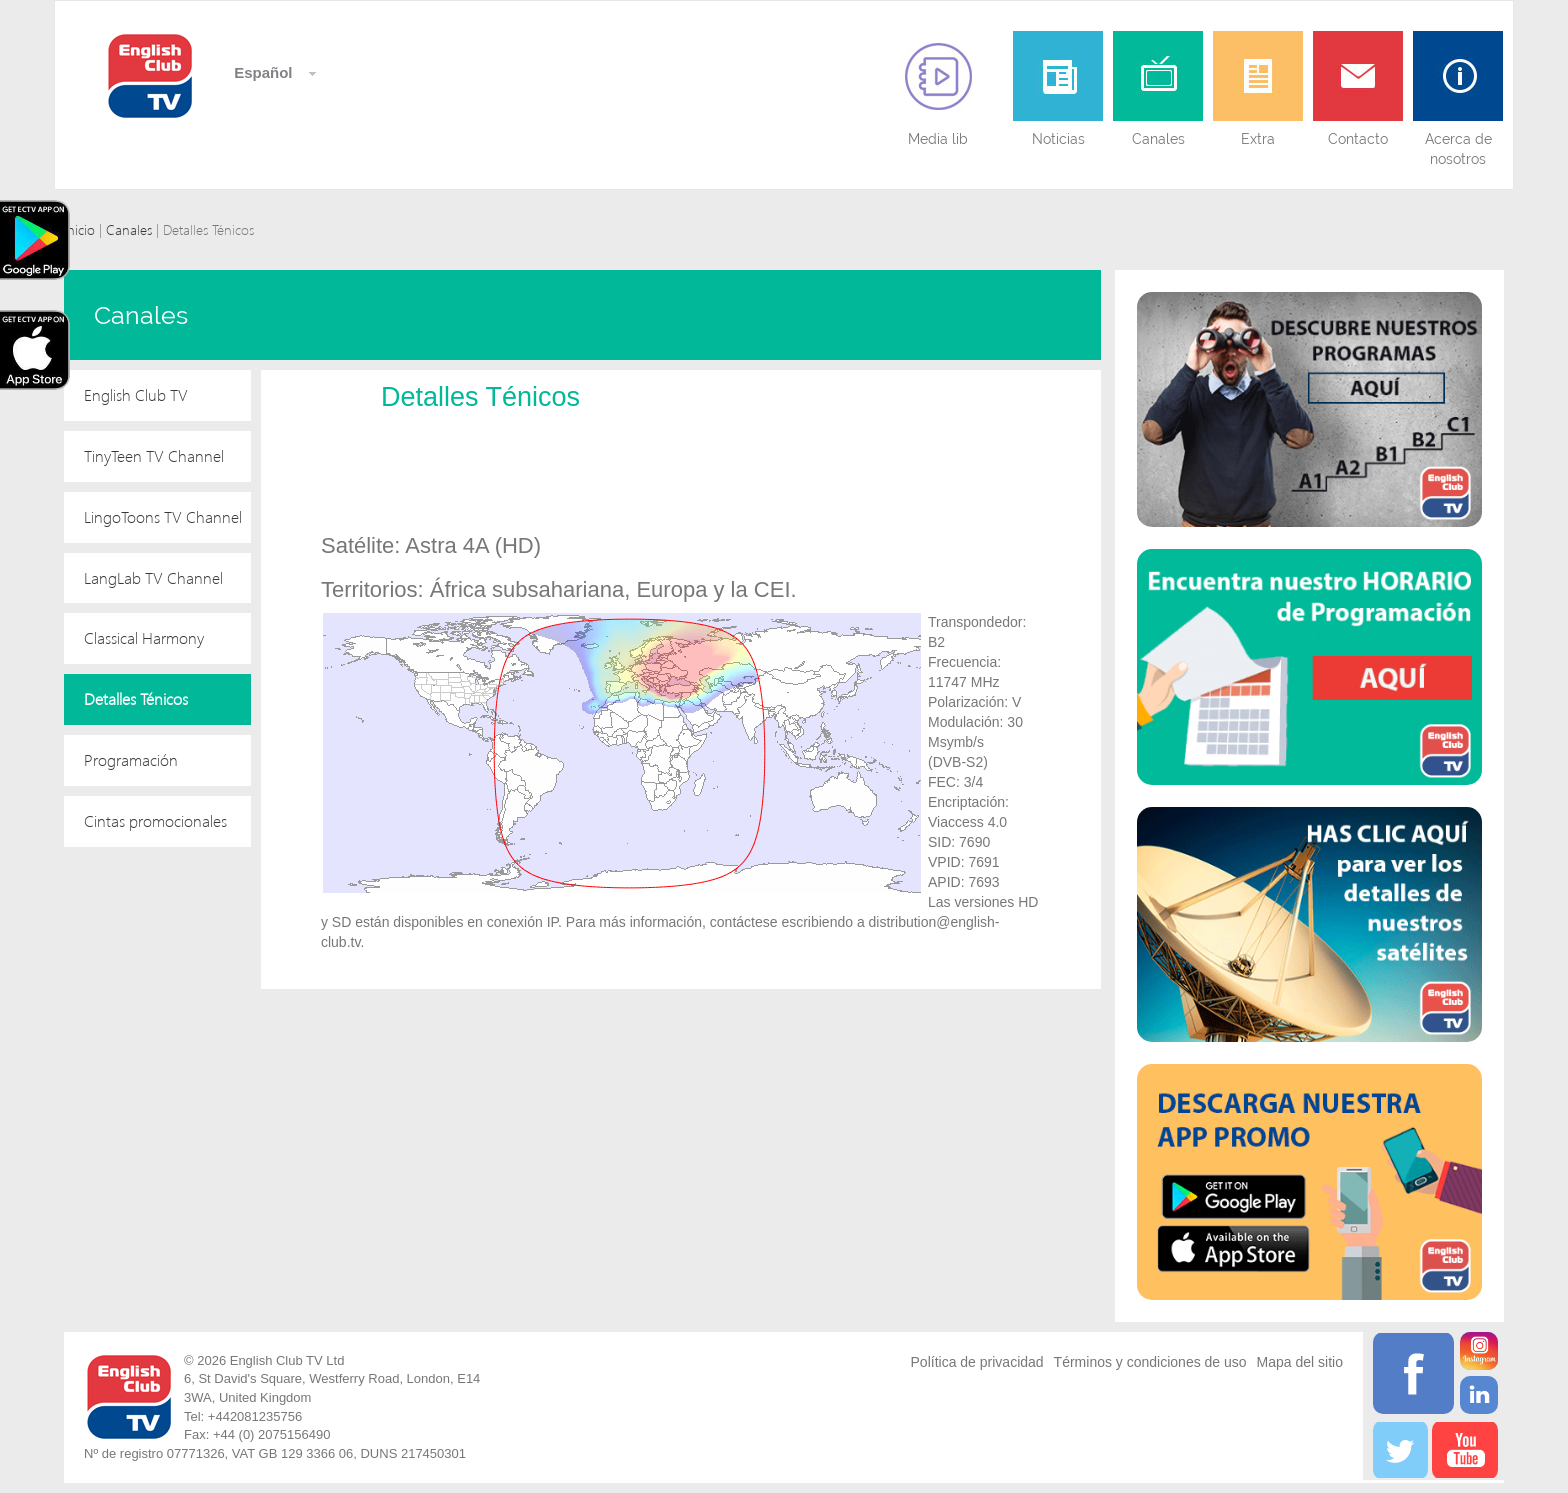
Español (261, 72)
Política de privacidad (977, 1362)
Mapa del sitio (1300, 1362)
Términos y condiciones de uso (1150, 1362)
